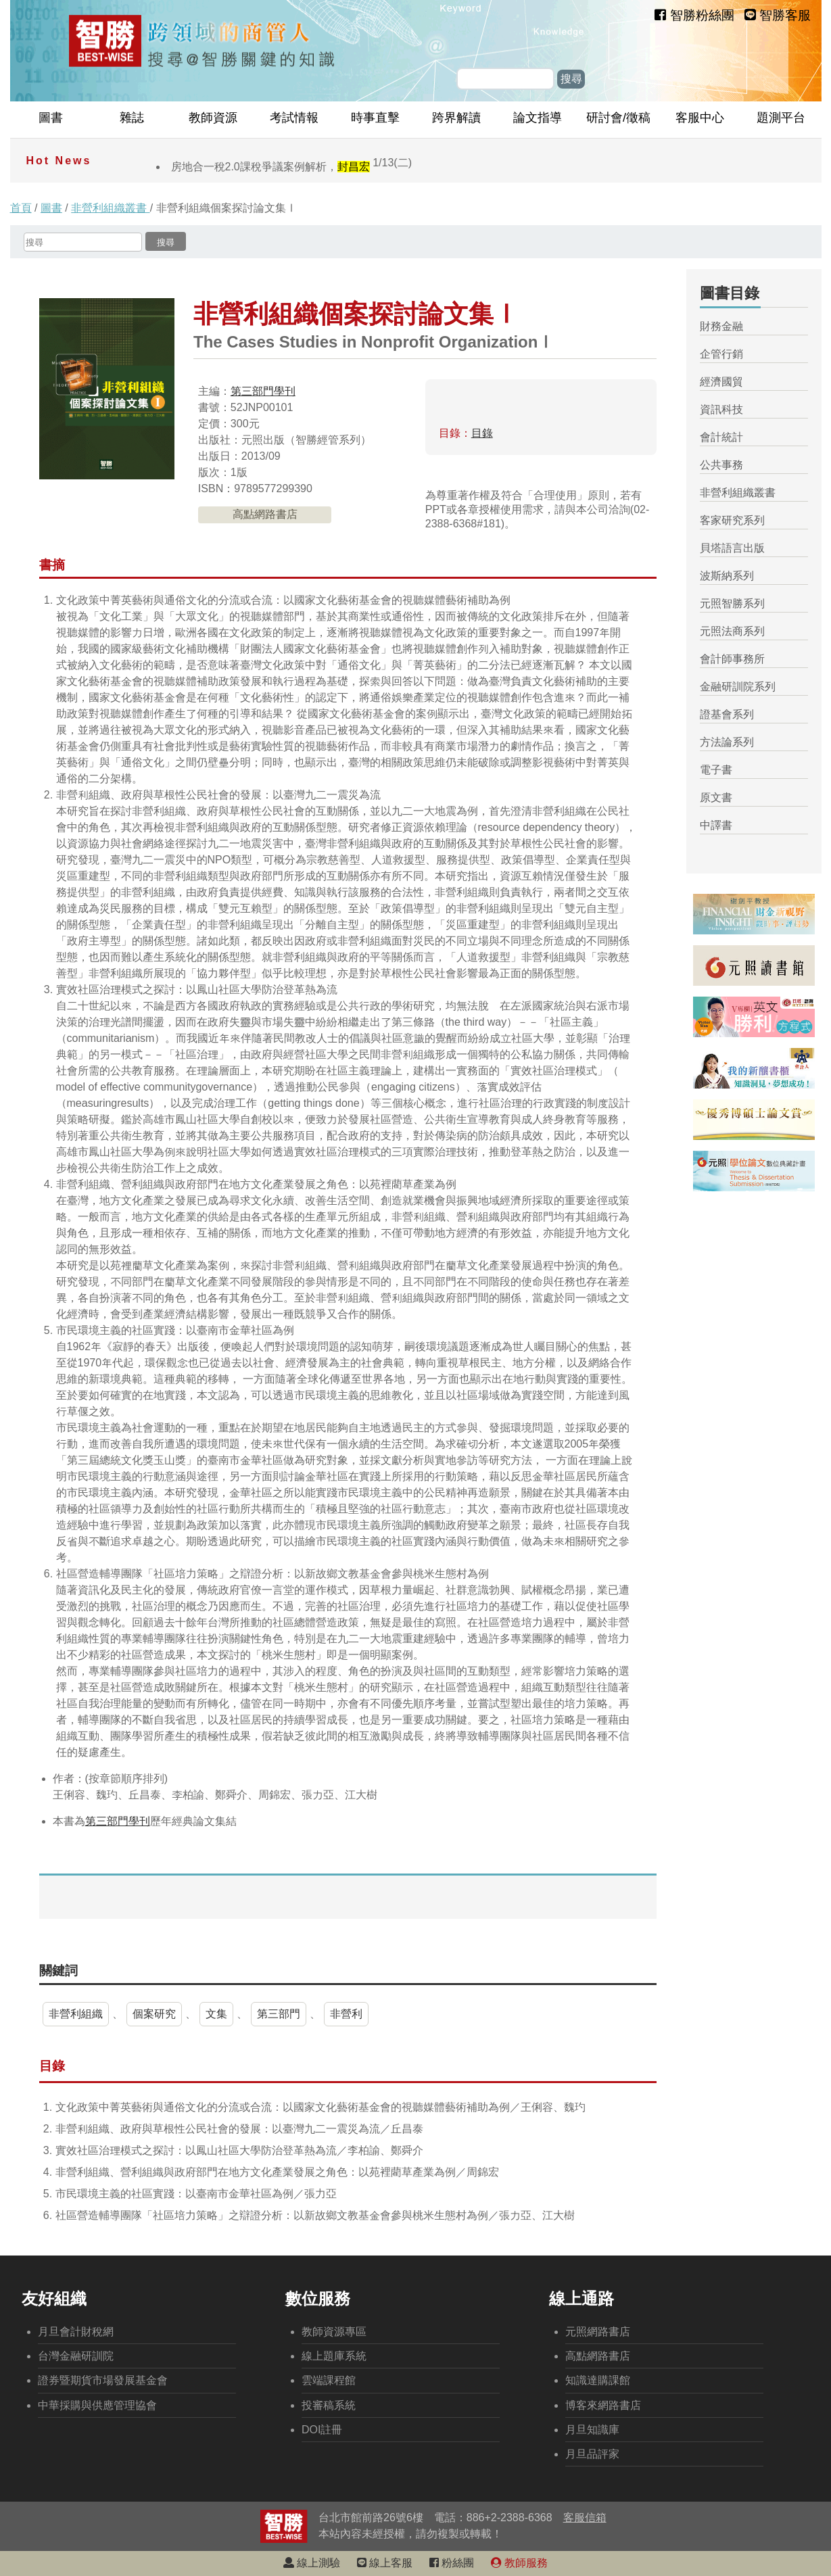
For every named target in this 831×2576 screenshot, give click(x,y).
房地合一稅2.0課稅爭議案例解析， (291, 166)
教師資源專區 (334, 2331)
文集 (216, 2014)
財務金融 (721, 326)
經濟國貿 (721, 381)
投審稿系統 (329, 2405)
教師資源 (213, 117)
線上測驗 (311, 2563)
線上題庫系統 (334, 2356)
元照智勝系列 (732, 603)
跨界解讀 (456, 117)
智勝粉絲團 (694, 15)
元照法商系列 (732, 631)
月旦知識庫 (592, 2429)
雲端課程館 (329, 2380)
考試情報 (294, 117)
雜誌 (132, 117)
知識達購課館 (597, 2380)
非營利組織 (76, 2014)
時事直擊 (375, 117)
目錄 (482, 433)
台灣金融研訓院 (76, 2356)
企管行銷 (721, 354)
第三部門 (278, 2014)
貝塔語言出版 (732, 548)
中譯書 (716, 825)
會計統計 (721, 437)
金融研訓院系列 (738, 686)
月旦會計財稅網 (76, 2331)
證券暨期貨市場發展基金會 (103, 2380)
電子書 (716, 770)
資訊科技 (721, 409)
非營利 (346, 2014)
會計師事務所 (732, 659)
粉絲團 (451, 2563)
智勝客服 (777, 15)
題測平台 (781, 117)
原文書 (716, 797)
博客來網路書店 (603, 2405)
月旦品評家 (592, 2454)
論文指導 (537, 117)
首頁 (21, 208)
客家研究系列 (732, 520)
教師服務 (519, 2563)
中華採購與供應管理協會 (97, 2405)
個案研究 (154, 2014)
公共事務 (721, 465)
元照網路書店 (597, 2331)
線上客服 (384, 2563)
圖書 (51, 117)
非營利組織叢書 (110, 208)
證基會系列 (727, 714)
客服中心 (699, 117)
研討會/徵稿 (618, 117)
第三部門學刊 (263, 391)
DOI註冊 (322, 2429)
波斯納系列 (727, 575)
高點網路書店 (265, 514)
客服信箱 (585, 2517)
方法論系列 (727, 742)
